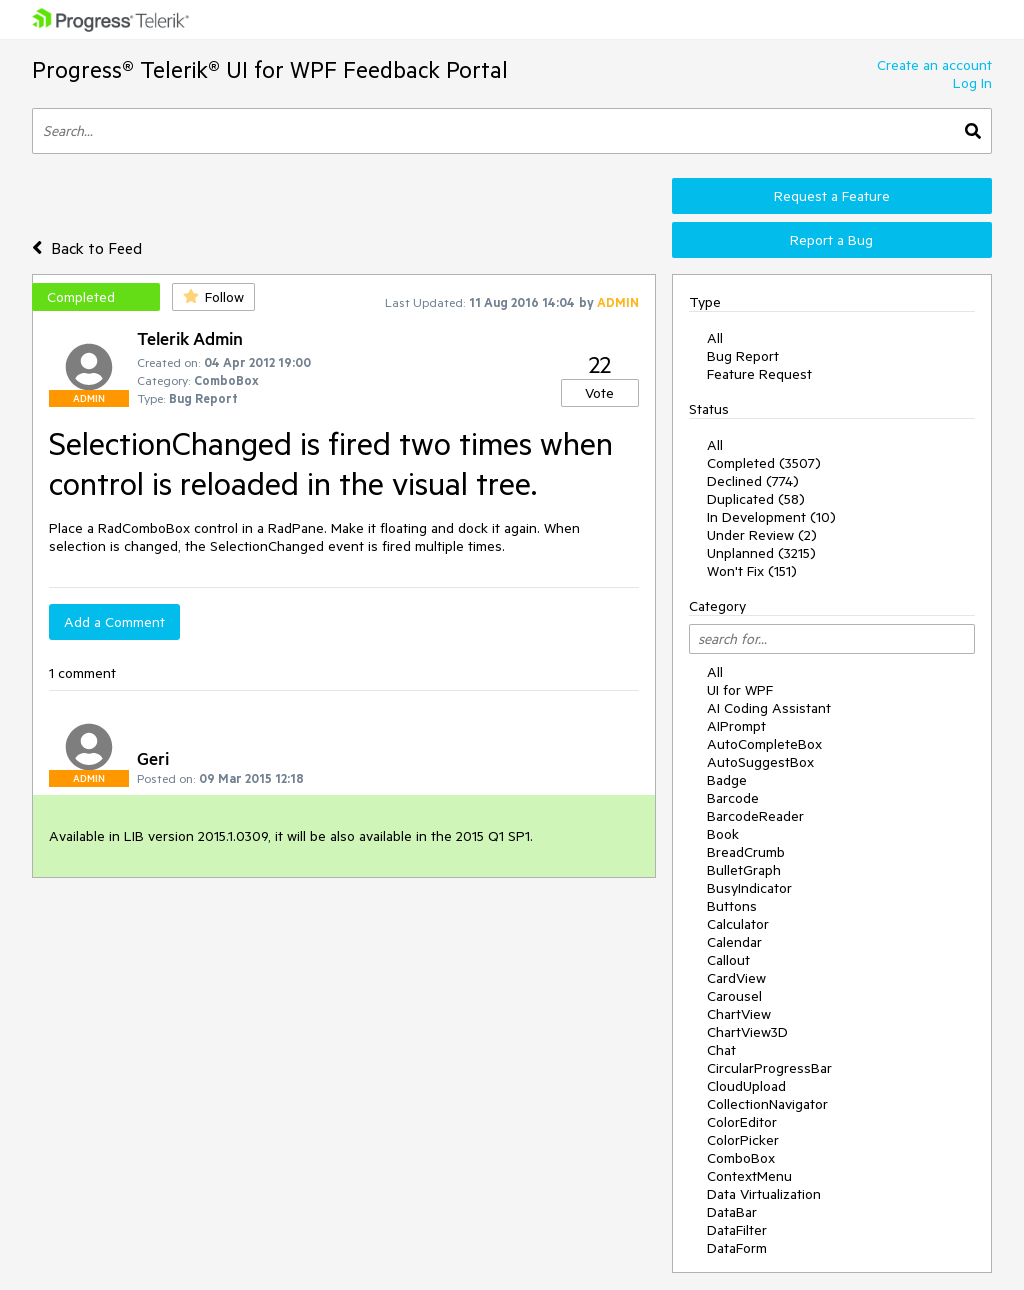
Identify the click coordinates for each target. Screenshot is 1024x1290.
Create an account (934, 65)
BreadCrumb (746, 852)
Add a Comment (114, 622)
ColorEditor (742, 1122)
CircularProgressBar (769, 1068)
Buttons (732, 906)
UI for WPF (740, 690)
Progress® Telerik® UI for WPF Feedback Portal (270, 69)
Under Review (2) (762, 535)
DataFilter (737, 1230)
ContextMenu (749, 1176)
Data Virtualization (764, 1194)
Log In (972, 83)
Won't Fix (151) (752, 571)
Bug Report (743, 356)
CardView (736, 978)
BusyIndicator (749, 888)
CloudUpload (746, 1086)
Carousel (734, 996)
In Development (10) (771, 517)
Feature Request (759, 374)
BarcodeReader (755, 816)
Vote (599, 393)
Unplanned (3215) (761, 553)
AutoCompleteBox (764, 744)
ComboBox (741, 1158)
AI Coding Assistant (769, 708)
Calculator (738, 924)
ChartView (739, 1014)
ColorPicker (743, 1140)
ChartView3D (747, 1032)
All (715, 338)
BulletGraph (744, 870)
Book (723, 834)
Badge (727, 780)
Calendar (734, 942)
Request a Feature (832, 196)
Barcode (733, 798)
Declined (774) (753, 481)
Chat (721, 1050)
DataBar (732, 1212)
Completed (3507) (764, 463)
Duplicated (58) (756, 499)
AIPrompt (736, 726)
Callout (728, 960)
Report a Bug (831, 240)
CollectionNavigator (767, 1104)
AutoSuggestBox (760, 762)
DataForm (737, 1248)
